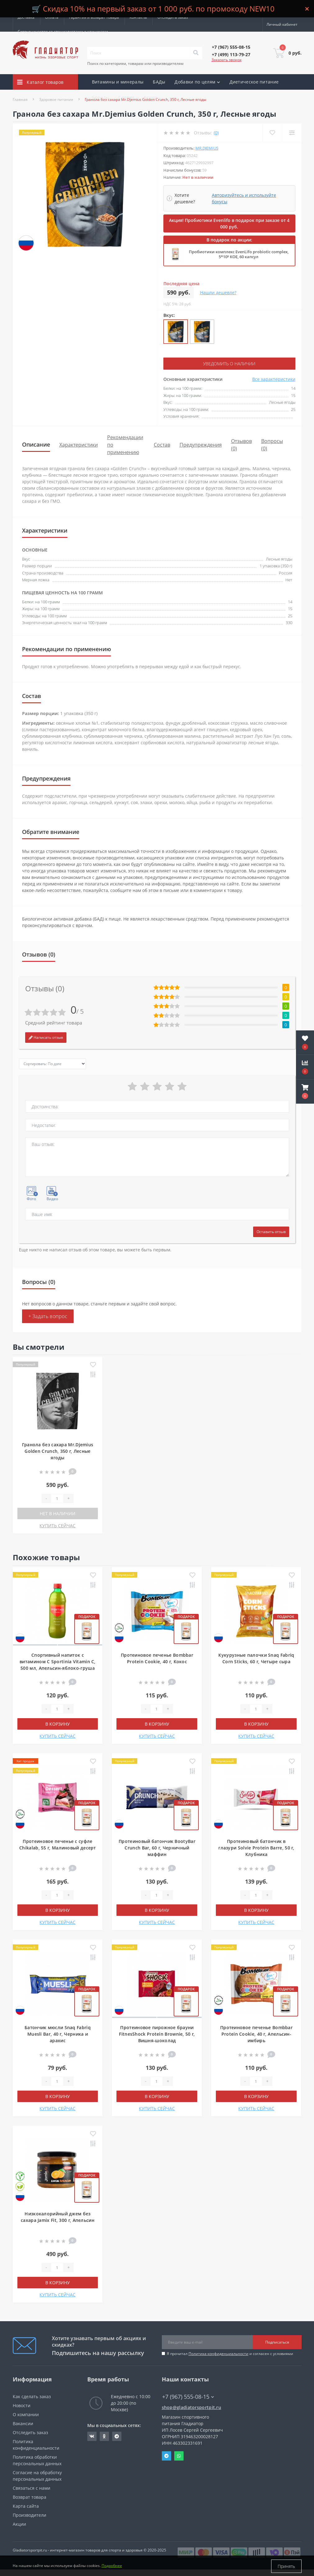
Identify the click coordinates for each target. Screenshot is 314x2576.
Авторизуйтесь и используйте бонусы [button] (244, 198)
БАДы (159, 82)
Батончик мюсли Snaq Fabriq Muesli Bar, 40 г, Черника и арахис (58, 2033)
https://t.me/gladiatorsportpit (117, 2436)
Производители (29, 2515)
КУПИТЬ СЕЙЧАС (57, 1526)
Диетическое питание (254, 82)
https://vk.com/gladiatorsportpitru (91, 2436)
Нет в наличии (57, 1513)
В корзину (57, 1724)
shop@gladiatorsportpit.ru (191, 2407)
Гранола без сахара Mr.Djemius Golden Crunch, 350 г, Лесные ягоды (57, 1451)
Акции (150, 97)
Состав (162, 444)
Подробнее (112, 2566)
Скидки (126, 97)
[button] (305, 1091)
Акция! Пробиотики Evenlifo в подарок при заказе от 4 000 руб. (229, 223)
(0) (216, 133)
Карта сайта (26, 2506)
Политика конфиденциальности (218, 2353)
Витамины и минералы (118, 82)
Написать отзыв (46, 1037)
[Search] (195, 53)
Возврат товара (29, 2497)
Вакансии (23, 2423)
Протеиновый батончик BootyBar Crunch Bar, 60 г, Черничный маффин (157, 1847)
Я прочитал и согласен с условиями (230, 2353)
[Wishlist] (272, 133)
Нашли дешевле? (218, 292)
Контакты (138, 17)
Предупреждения (201, 444)
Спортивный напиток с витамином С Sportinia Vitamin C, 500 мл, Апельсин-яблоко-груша (58, 1661)
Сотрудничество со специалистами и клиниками (63, 31)
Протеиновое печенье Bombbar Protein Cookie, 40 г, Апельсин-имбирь (256, 2033)
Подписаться (277, 2341)
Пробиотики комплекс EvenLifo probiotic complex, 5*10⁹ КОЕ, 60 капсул (239, 254)
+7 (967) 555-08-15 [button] (188, 2396)
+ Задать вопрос (48, 1316)
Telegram (166, 2456)
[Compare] (292, 133)
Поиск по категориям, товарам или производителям (135, 63)
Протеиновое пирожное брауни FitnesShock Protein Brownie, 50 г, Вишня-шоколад (157, 2033)
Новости (21, 2405)
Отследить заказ (172, 17)
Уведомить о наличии (229, 364)
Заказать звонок (227, 59)
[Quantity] (57, 1498)
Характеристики (78, 444)
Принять (286, 2566)
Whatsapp (179, 2456)
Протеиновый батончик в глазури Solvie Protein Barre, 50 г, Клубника (256, 1847)
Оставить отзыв (271, 1231)
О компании (26, 2414)
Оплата (51, 17)
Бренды (100, 97)
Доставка (26, 17)
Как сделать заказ (32, 2396)
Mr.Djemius (206, 148)
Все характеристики (273, 379)
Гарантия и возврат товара (94, 17)
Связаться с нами (31, 2488)
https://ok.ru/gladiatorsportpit (104, 2436)
